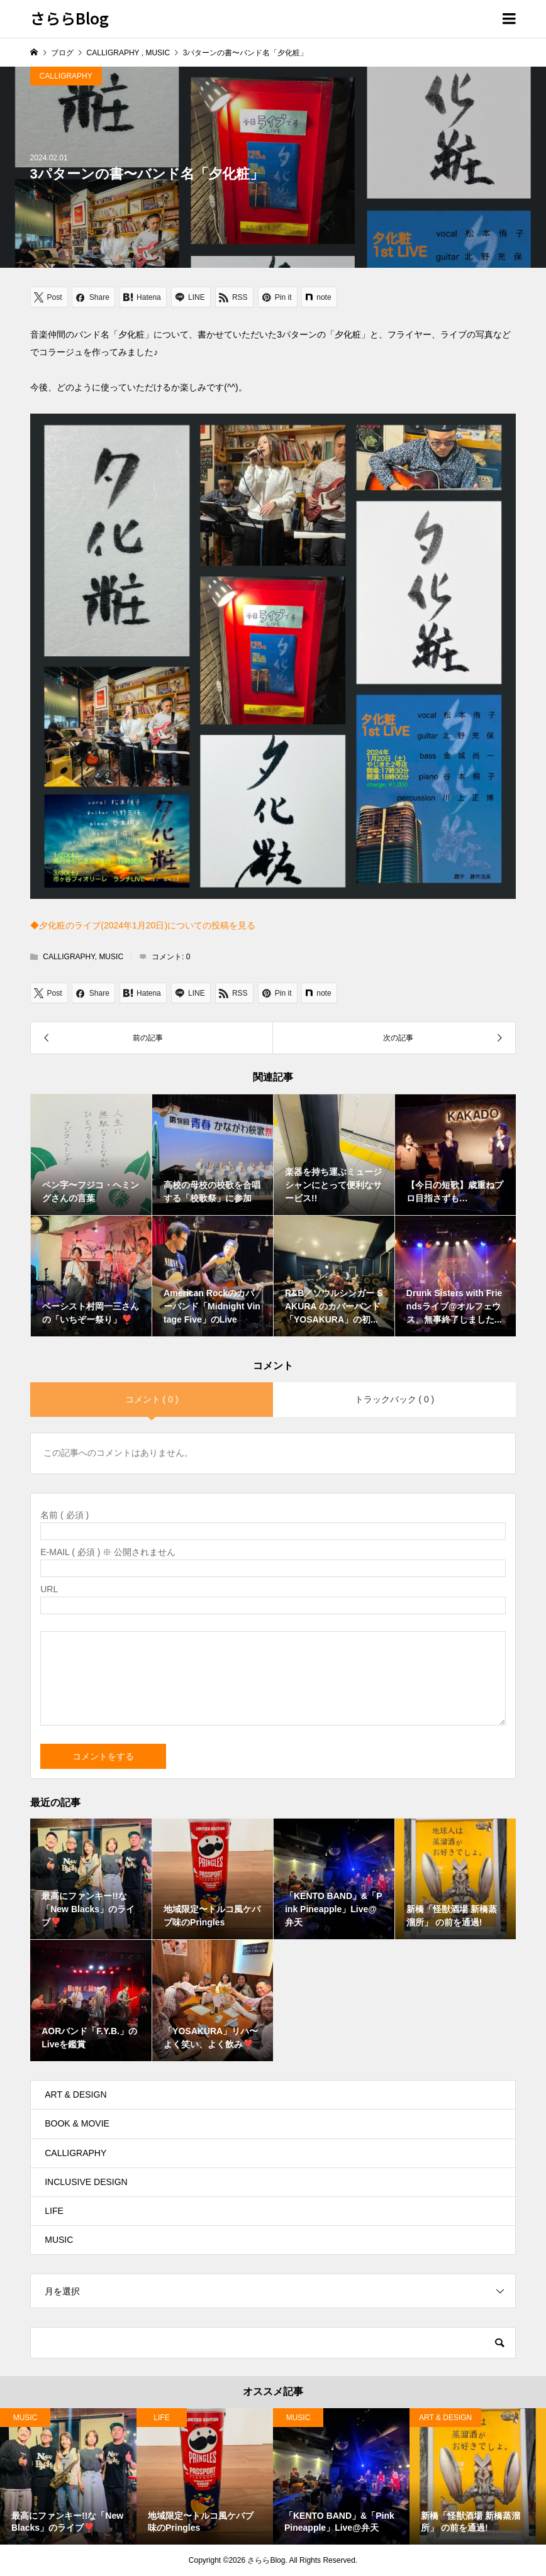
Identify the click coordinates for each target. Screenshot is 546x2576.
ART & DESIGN (75, 2094)
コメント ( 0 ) (152, 1399)
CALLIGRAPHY (66, 76)
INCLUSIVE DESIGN (86, 2182)
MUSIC (111, 956)
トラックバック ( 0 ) (395, 1399)
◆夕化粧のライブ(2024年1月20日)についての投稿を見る (142, 925)
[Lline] (191, 297)
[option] (68, 2476)
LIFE (54, 2211)
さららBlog (69, 18)
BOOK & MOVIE (77, 2123)
